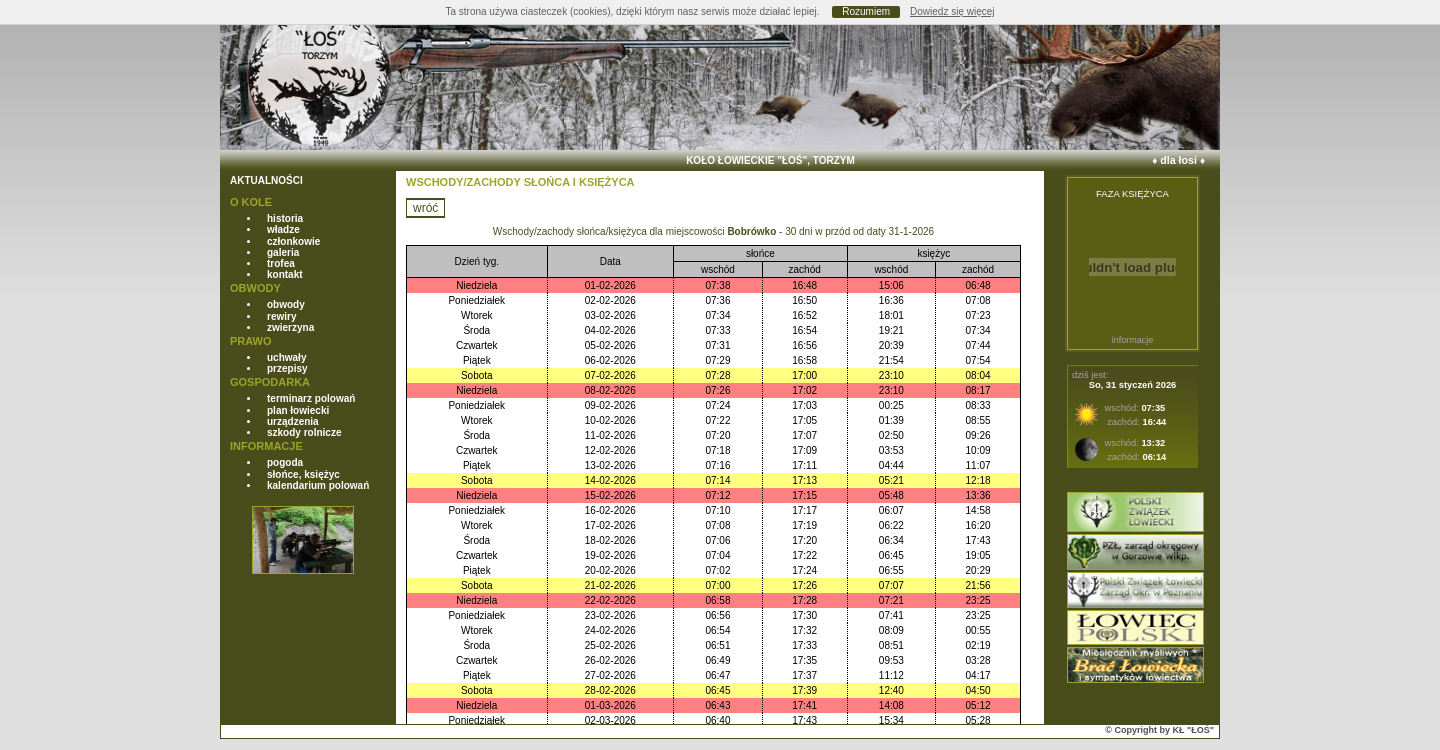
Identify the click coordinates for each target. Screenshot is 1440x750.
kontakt (285, 274)
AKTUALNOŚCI (266, 180)
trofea (281, 263)
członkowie (293, 241)
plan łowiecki (298, 410)
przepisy (287, 368)
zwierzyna (290, 327)
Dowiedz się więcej (952, 11)
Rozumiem (866, 11)
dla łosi (1178, 160)
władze (283, 229)
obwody (286, 304)
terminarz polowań (311, 398)
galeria (283, 252)
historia (285, 218)
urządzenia (293, 421)
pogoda (285, 462)
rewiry (281, 316)
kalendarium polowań (318, 485)
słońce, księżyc (303, 474)
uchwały (286, 357)
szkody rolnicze (304, 432)
